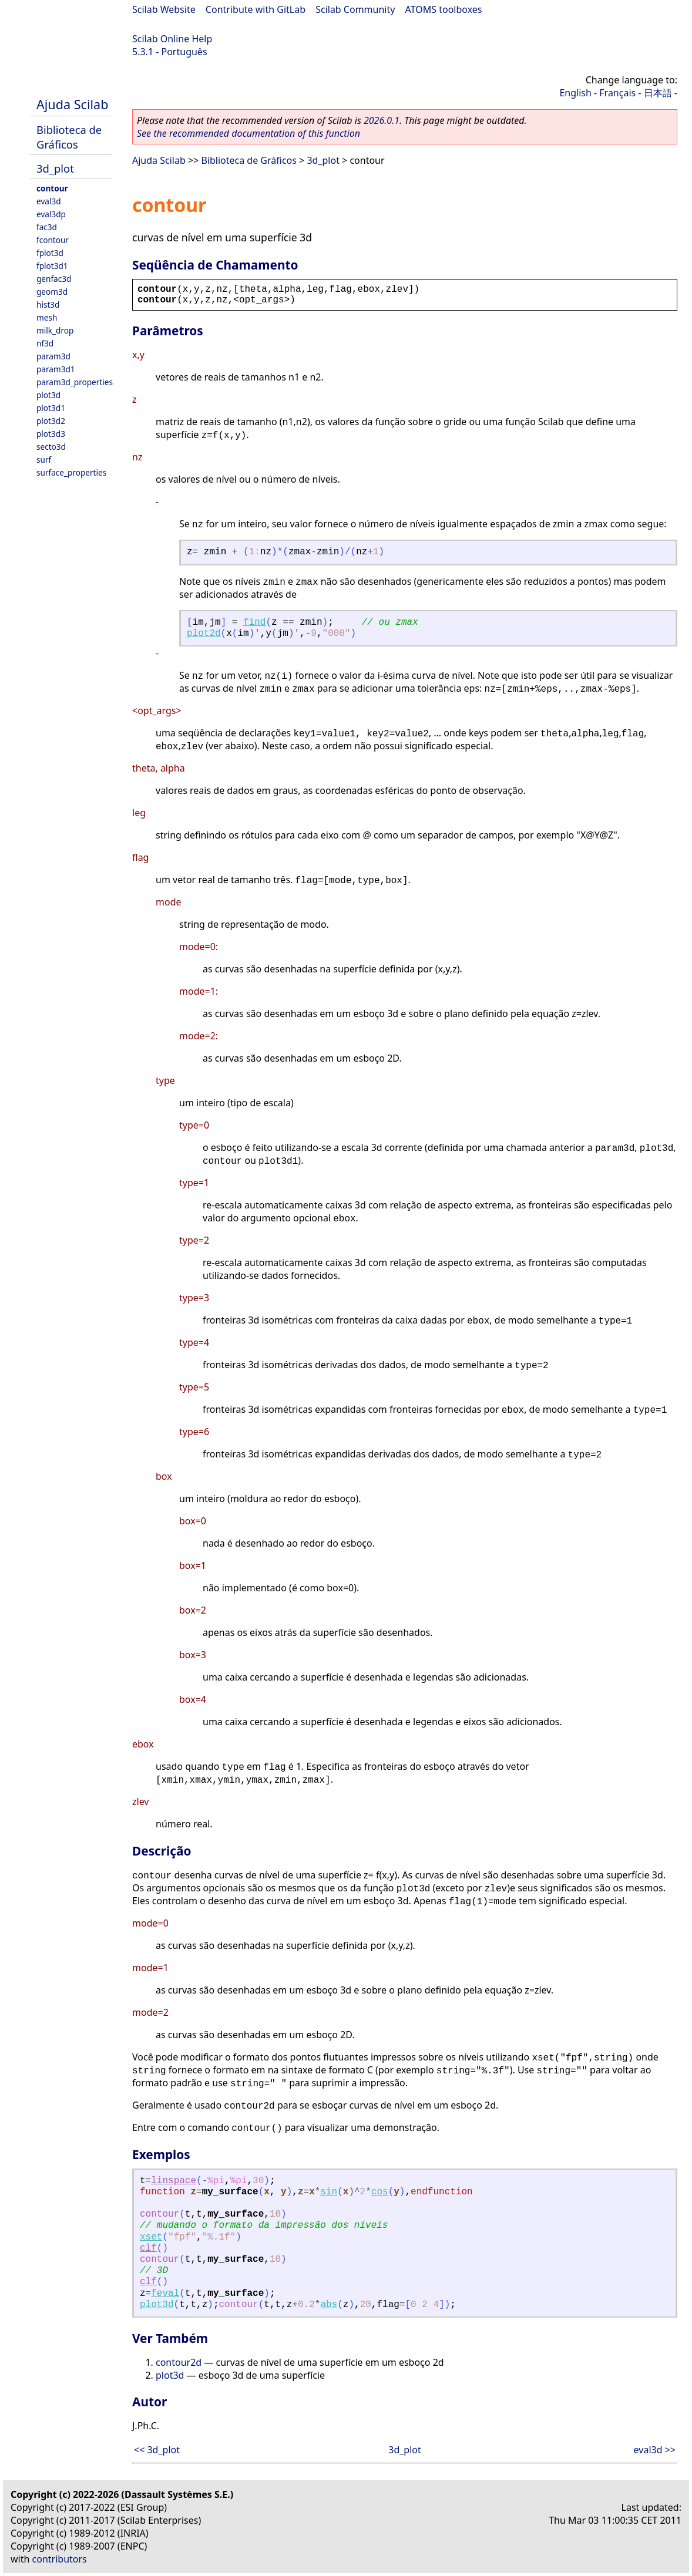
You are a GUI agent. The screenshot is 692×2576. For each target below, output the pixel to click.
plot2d (204, 633)
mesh (46, 317)
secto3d (51, 446)
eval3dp (51, 214)
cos (379, 2192)
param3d (53, 356)
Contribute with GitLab (255, 9)
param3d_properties (74, 382)
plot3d (48, 394)
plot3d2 (50, 420)
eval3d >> (655, 2449)
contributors (59, 2559)
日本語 (658, 92)
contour (52, 188)
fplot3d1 (52, 265)
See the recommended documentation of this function (248, 133)
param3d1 (55, 369)
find (254, 622)
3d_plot (55, 168)
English (575, 92)
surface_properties (71, 472)
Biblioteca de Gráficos (69, 136)
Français (617, 92)
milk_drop (54, 330)
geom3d (52, 291)
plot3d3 (50, 433)
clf (148, 2248)
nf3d (44, 343)
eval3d (48, 201)
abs (328, 2304)
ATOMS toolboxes (443, 9)
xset (151, 2237)
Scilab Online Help (172, 38)
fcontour (52, 239)
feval (165, 2293)
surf (43, 459)
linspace (173, 2181)
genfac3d (53, 278)
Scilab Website (164, 9)
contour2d (178, 2362)
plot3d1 (50, 407)
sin (328, 2192)
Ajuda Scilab (72, 104)
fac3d (46, 227)
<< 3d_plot (157, 2449)
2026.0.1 (381, 120)
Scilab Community (355, 9)
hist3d (47, 304)
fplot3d (49, 252)
